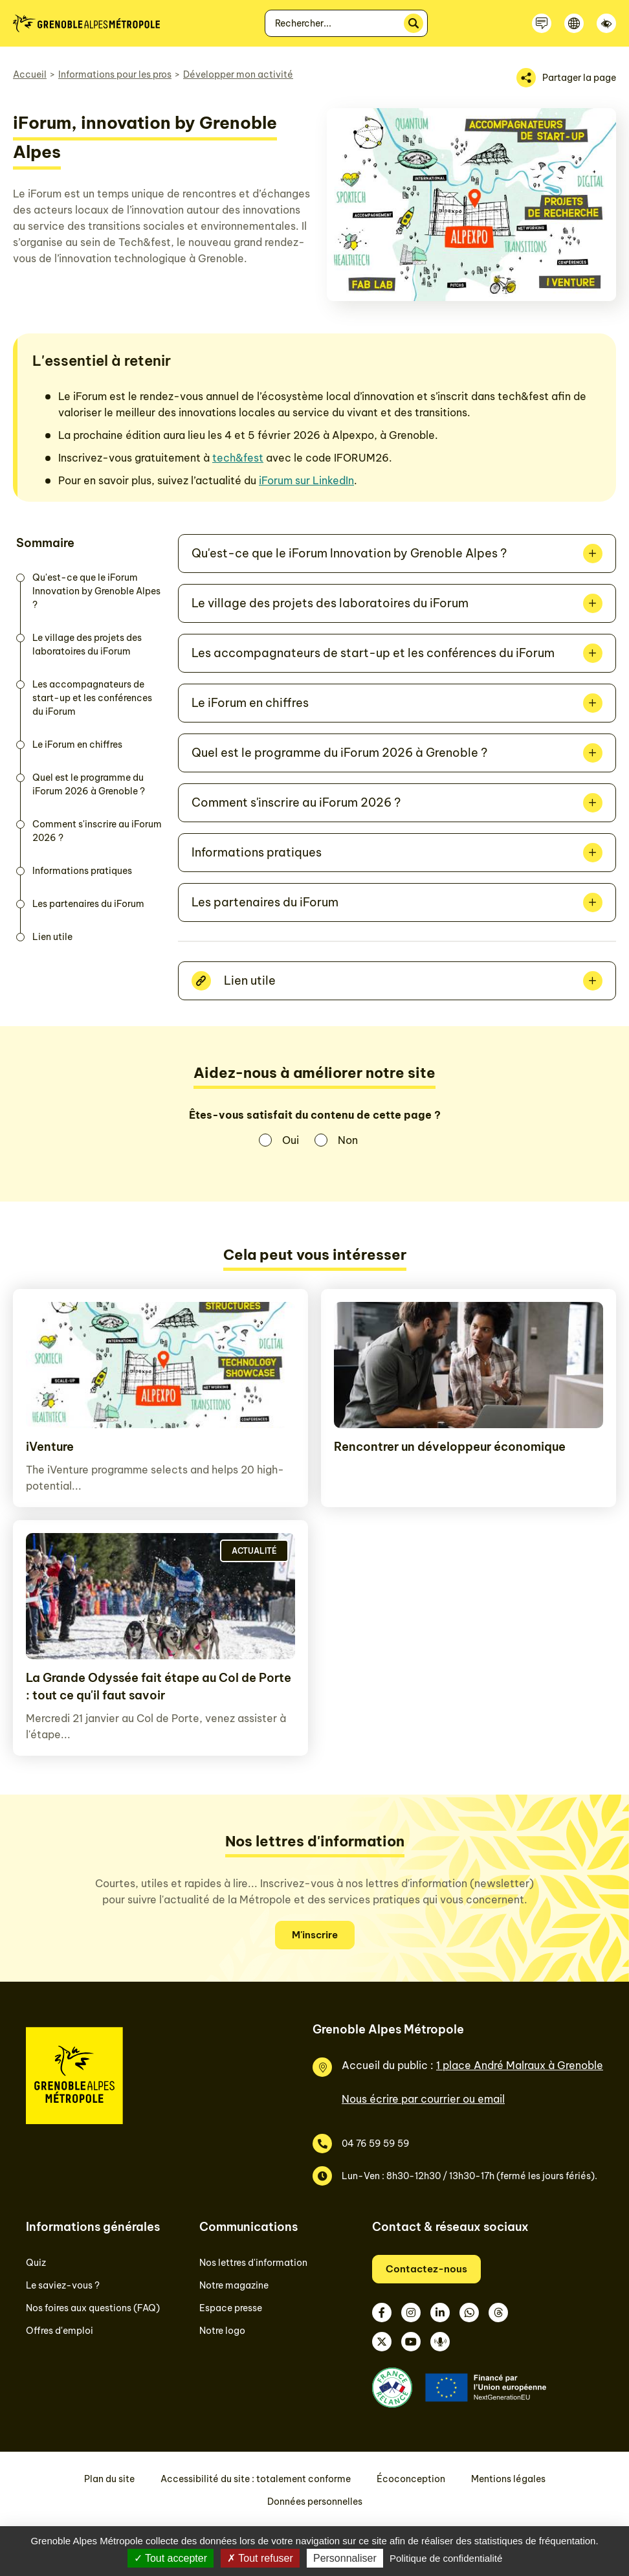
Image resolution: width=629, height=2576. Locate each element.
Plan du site (109, 2479)
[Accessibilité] (606, 23)
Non (348, 1140)
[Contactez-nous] (541, 23)
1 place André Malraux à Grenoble (519, 2065)
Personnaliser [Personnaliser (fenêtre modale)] (345, 2558)
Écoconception (411, 2479)
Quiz (36, 2262)
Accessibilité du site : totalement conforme (255, 2479)
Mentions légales (508, 2479)
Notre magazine (234, 2285)
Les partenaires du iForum (88, 904)
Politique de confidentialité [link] (446, 2558)
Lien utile (52, 937)
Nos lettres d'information (253, 2262)
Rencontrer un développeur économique (450, 1446)
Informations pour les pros (114, 74)
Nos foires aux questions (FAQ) (93, 2308)
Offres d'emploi (59, 2330)
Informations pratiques (82, 871)
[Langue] (574, 23)
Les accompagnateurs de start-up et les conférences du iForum (92, 697)
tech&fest (237, 457)
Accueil (30, 74)
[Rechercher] (413, 23)
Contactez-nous (426, 2269)
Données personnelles (314, 2501)
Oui (290, 1140)
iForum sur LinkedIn (306, 480)
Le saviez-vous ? (63, 2285)
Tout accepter (170, 2558)
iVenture (50, 1446)
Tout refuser (260, 2558)
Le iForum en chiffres (77, 744)
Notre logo (222, 2330)
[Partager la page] (566, 77)
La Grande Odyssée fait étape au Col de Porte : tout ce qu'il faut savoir (158, 1686)
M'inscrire (315, 1935)
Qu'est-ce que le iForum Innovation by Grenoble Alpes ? (96, 591)
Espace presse (230, 2308)
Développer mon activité (238, 74)
